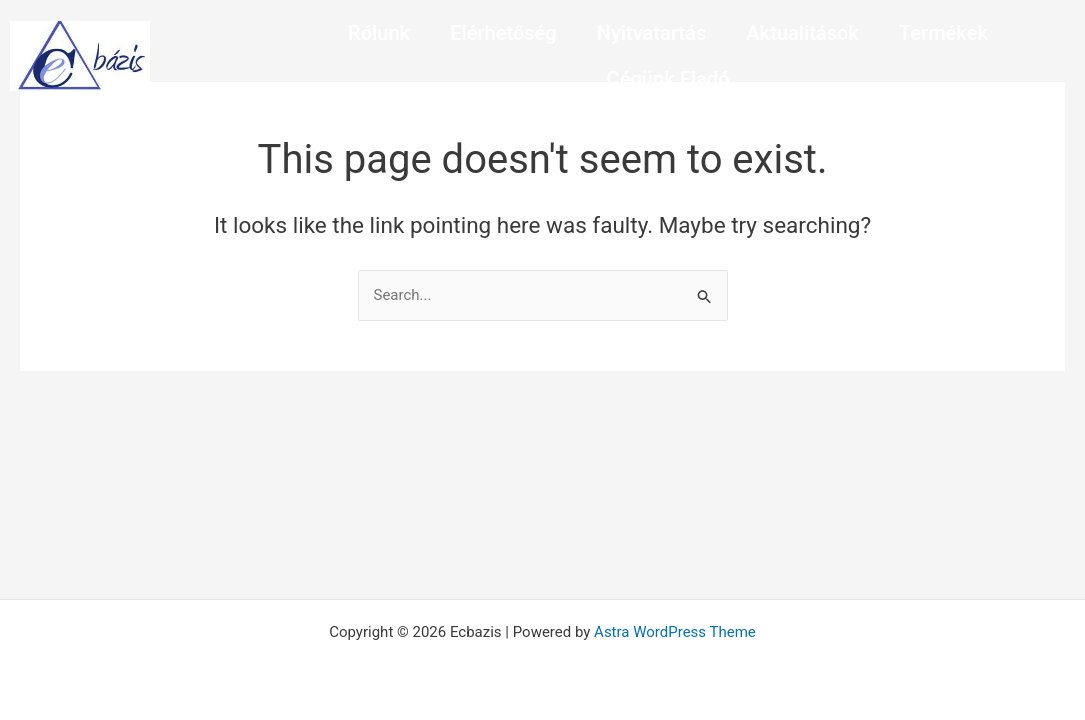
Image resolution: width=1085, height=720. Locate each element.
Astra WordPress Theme (675, 632)
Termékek (943, 33)
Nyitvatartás (652, 33)
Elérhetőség (503, 33)
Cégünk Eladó (668, 79)
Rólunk (379, 33)
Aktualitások (802, 33)
